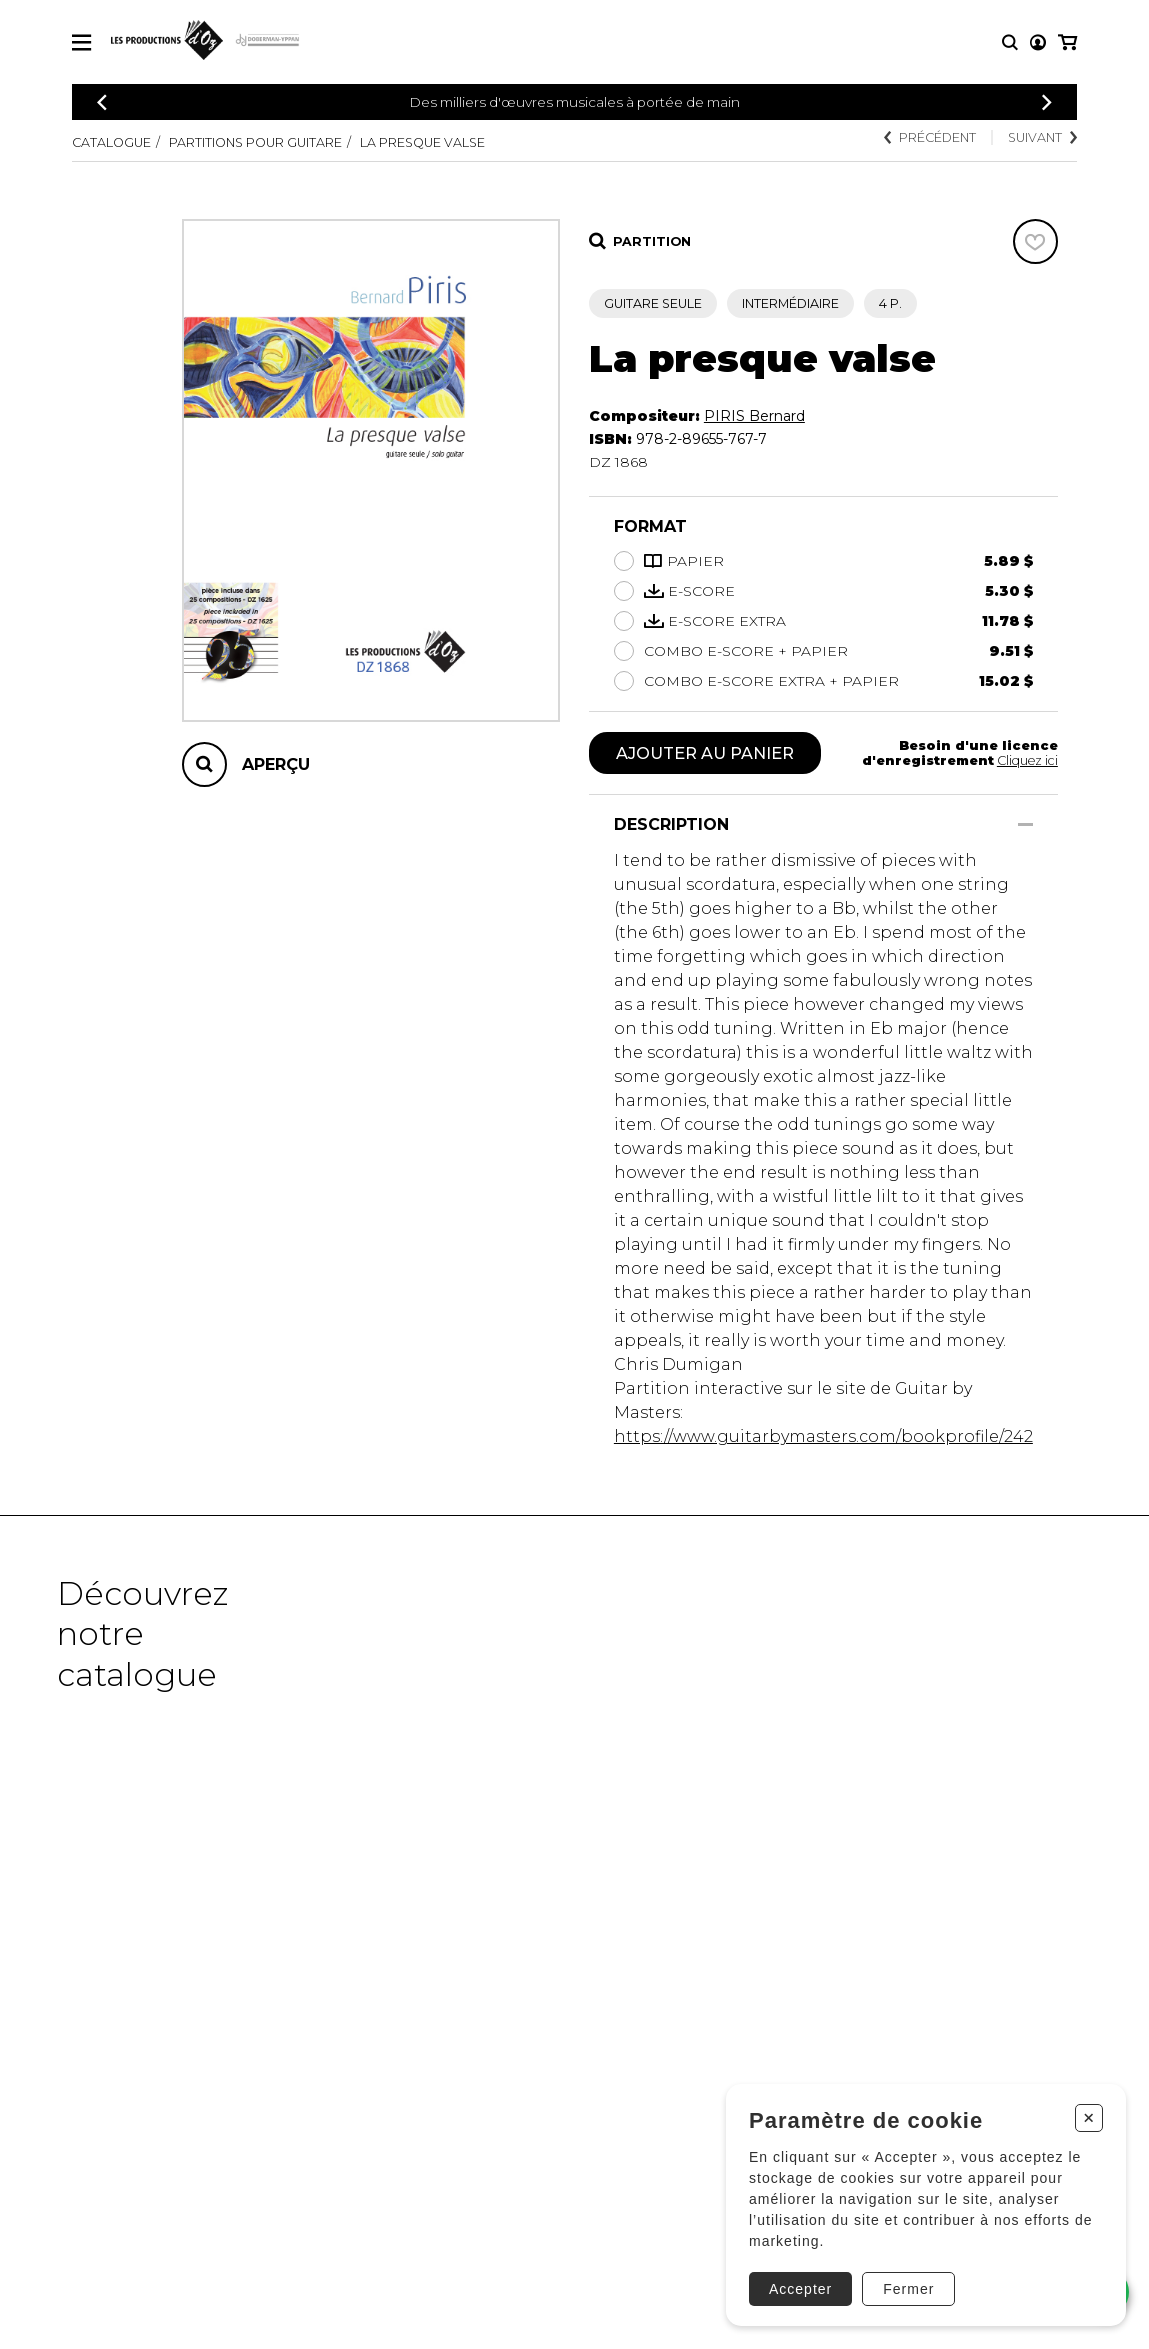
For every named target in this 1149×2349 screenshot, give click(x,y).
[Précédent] (102, 102)
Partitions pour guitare (255, 142)
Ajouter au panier (705, 753)
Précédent (930, 137)
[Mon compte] (1038, 42)
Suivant (1042, 137)
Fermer (908, 2289)
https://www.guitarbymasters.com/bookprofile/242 (823, 1436)
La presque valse (422, 142)
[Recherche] (1010, 42)
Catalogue (111, 142)
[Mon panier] (1067, 42)
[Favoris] (1035, 241)
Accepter (800, 2289)
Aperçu (276, 764)
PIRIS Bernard (754, 416)
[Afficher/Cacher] (1025, 824)
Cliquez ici (1027, 760)
